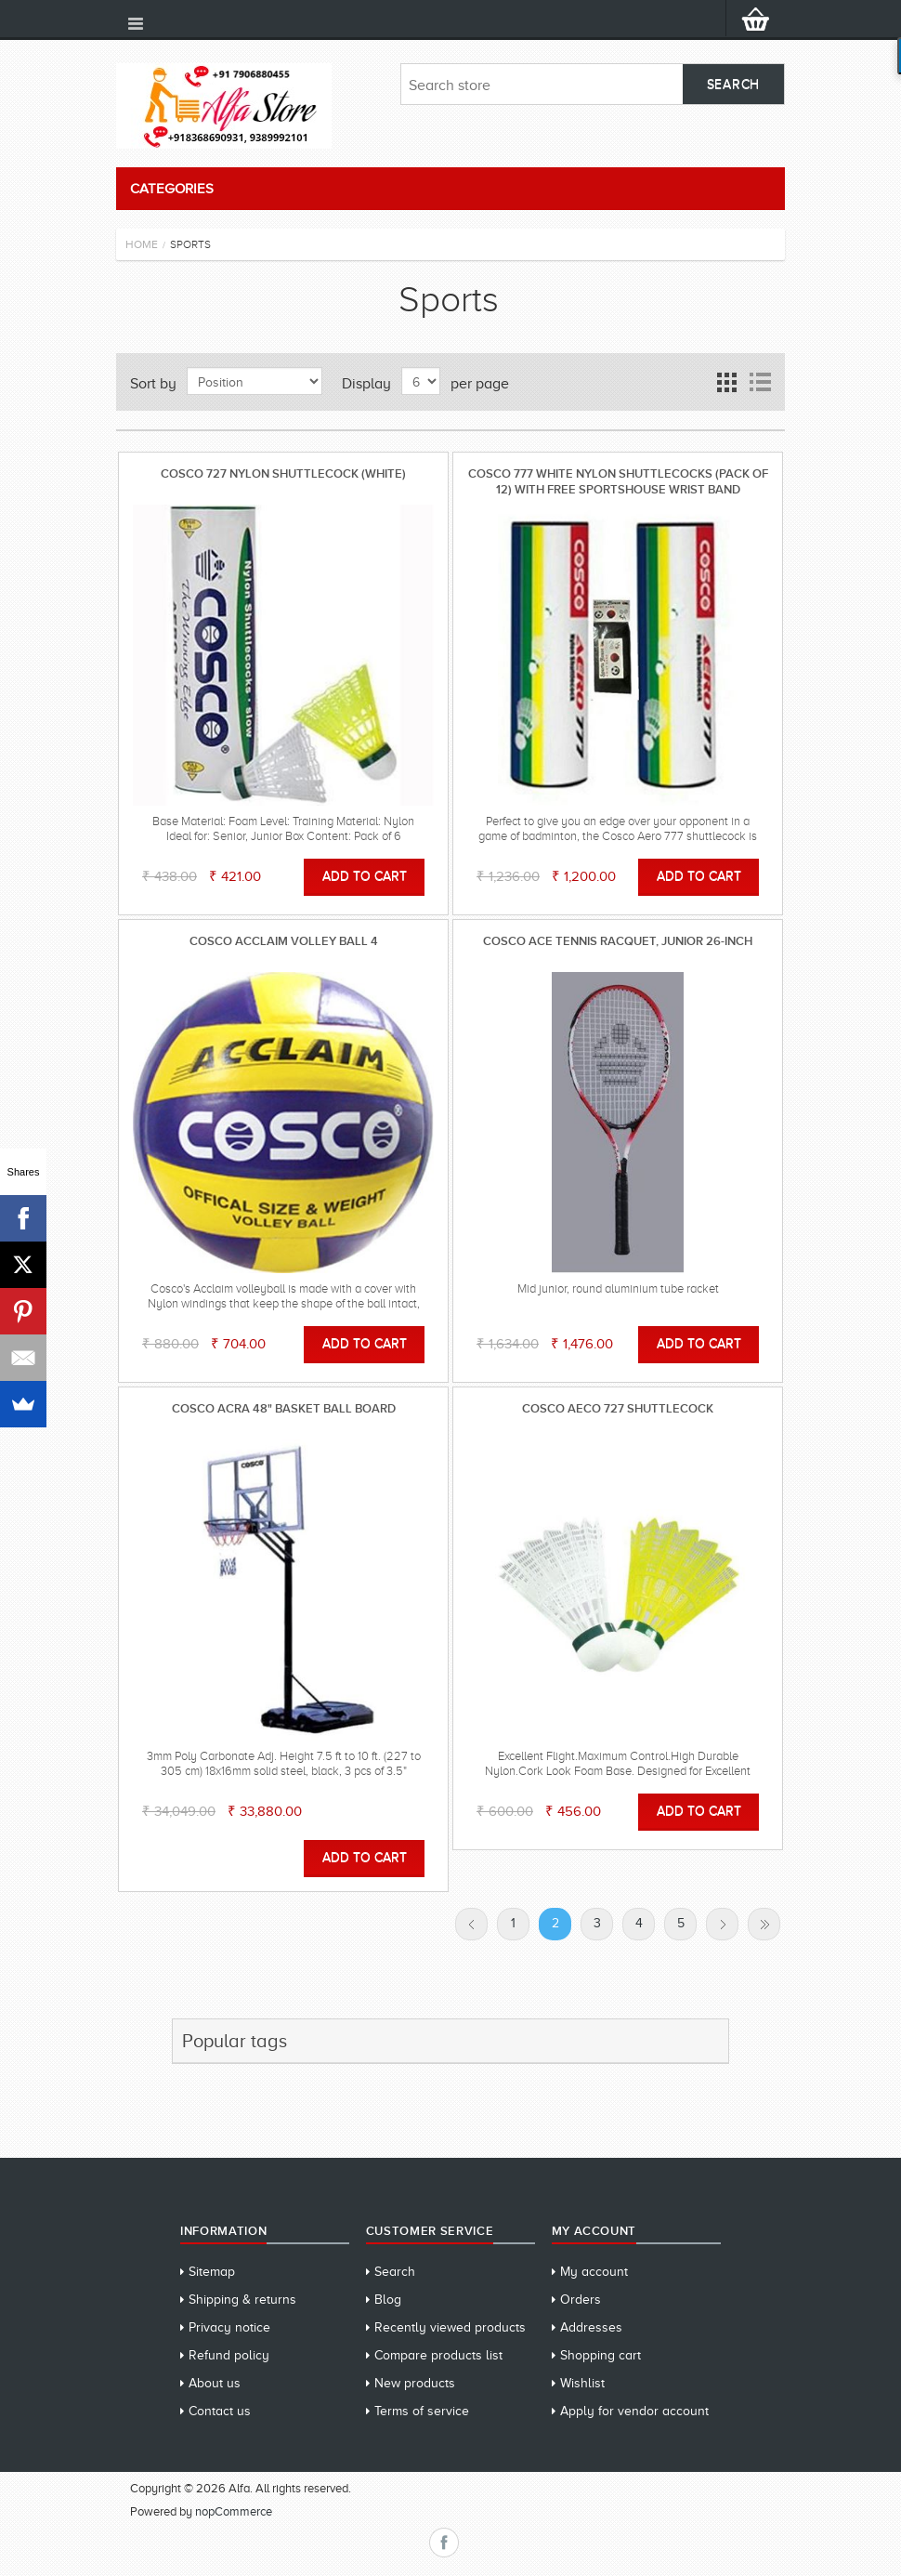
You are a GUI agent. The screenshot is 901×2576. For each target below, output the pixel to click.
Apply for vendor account (634, 2411)
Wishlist (582, 2383)
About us (215, 2383)
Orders (580, 2300)
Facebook (444, 2542)
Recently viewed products (450, 2327)
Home (141, 244)
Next (722, 1924)
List (760, 382)
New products (414, 2383)
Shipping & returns (242, 2300)
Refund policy (229, 2355)
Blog (387, 2300)
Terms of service (421, 2411)
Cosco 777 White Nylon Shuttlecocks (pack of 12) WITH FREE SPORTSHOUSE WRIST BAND (618, 481)
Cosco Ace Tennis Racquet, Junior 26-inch (617, 941)
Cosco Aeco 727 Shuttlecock (617, 1408)
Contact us (220, 2411)
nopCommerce (233, 2511)
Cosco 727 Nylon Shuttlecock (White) (283, 473)
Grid (726, 382)
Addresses (591, 2327)
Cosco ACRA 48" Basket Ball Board (284, 1408)
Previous (471, 1924)
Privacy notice (229, 2327)
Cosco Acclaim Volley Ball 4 (283, 941)
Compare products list (438, 2355)
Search (394, 2272)
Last (764, 1924)
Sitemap (212, 2272)
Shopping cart (600, 2355)
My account (594, 2272)
